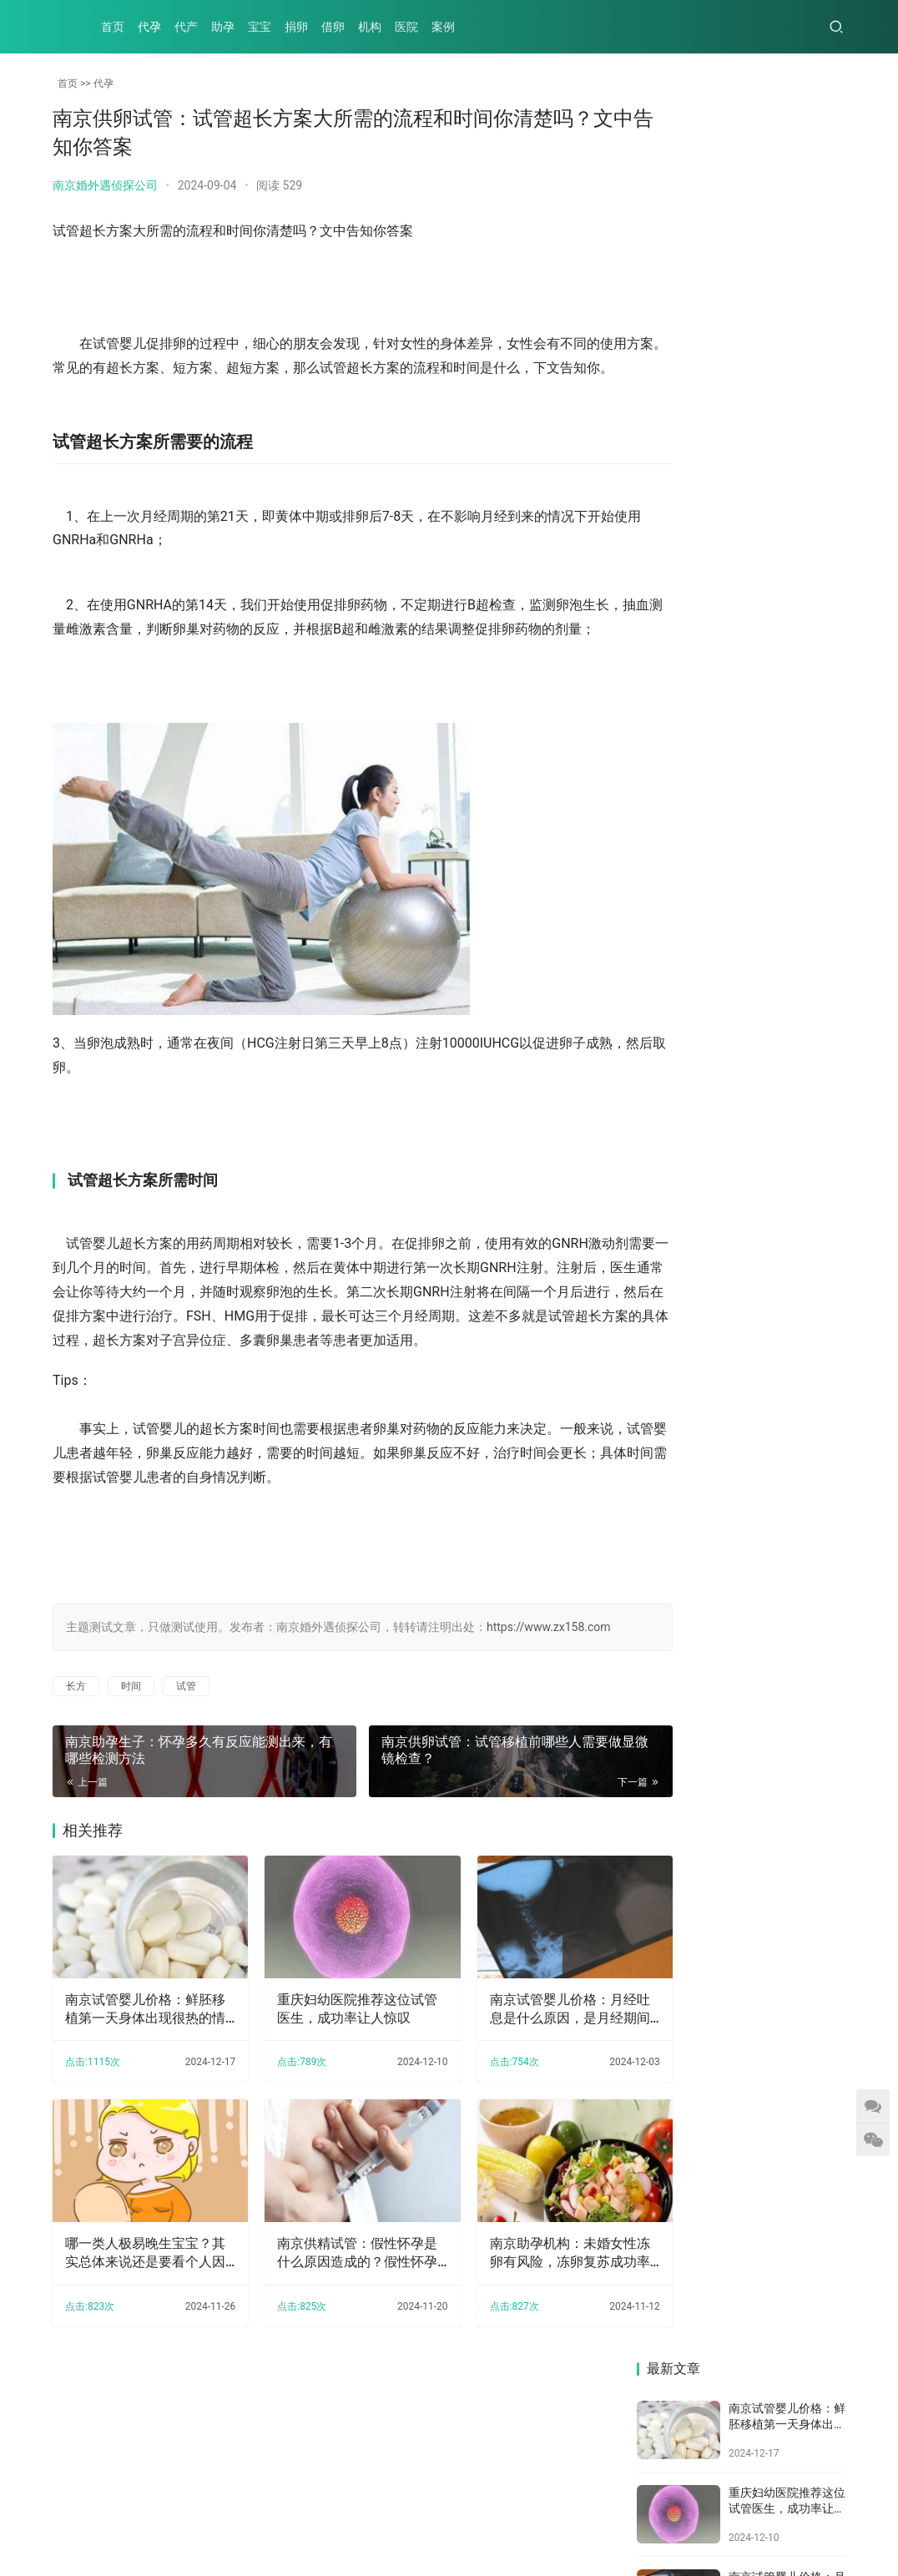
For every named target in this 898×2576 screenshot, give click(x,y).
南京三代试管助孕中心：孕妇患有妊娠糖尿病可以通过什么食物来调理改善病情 (683, 920)
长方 (76, 1780)
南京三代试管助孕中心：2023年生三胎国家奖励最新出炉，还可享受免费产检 (795, 803)
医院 (406, 26)
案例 (443, 26)
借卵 (333, 26)
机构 (369, 26)
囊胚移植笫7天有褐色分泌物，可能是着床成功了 (793, 1153)
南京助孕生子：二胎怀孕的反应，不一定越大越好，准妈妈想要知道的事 (683, 1036)
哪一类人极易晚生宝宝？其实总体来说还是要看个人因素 (138, 2321)
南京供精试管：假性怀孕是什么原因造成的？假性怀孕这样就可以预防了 (330, 2321)
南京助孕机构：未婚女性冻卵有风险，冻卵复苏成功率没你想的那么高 (522, 2321)
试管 (186, 1780)
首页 (112, 26)
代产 (186, 26)
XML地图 (432, 2521)
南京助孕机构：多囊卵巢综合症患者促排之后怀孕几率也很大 (683, 687)
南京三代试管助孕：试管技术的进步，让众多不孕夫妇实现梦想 (793, 1023)
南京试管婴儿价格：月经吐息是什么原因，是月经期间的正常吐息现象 (522, 2090)
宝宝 (259, 26)
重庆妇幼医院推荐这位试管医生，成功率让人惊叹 (330, 2089)
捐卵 (296, 26)
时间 (131, 1780)
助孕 (223, 26)
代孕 (149, 26)
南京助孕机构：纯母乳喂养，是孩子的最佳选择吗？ (793, 920)
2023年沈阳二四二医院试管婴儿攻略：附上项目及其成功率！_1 (685, 803)
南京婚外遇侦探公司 (105, 185)
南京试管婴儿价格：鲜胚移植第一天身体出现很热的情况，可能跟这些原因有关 (138, 2090)
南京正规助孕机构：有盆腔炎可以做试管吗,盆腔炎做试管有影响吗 (685, 1153)
